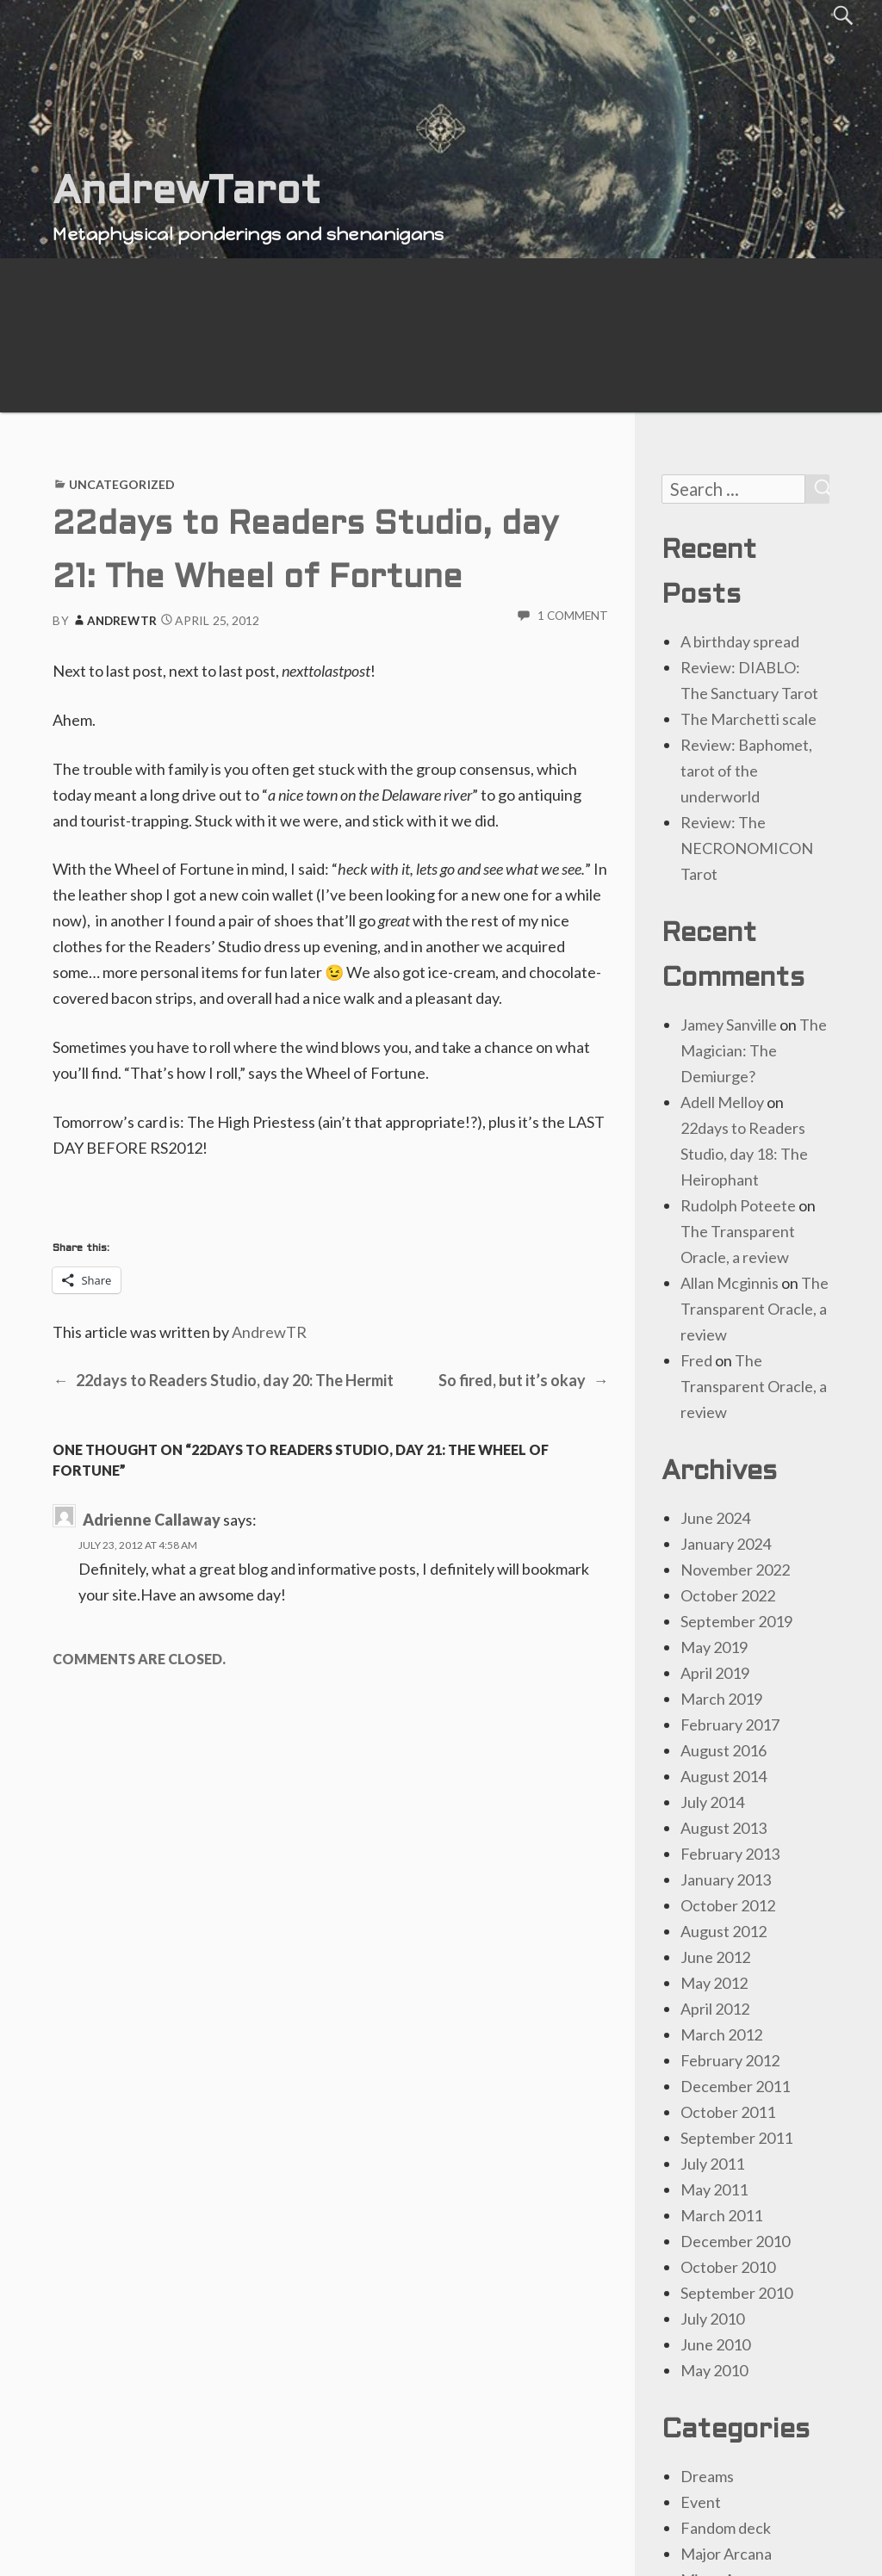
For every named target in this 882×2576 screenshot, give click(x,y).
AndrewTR (114, 621)
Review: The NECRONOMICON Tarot (746, 848)
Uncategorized (122, 484)
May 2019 (714, 1647)
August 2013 (723, 1827)
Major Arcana (726, 2553)
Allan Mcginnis (729, 1282)
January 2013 (725, 1879)
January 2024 (725, 1543)
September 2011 (736, 2137)
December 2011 (735, 2086)
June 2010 (715, 2344)
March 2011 (721, 2215)
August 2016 (723, 1750)
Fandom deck (725, 2527)
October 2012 (727, 1905)
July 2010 (712, 2318)
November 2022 (735, 1569)
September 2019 (736, 1621)
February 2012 (730, 2060)
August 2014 (723, 1776)
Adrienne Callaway (151, 1519)
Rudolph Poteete (738, 1205)
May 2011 (714, 2189)
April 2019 (714, 1672)
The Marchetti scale (748, 718)
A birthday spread (739, 641)
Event (700, 2501)
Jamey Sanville (728, 1024)
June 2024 (715, 1517)
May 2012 (714, 1982)
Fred (696, 1360)
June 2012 (715, 1956)
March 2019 (721, 1698)
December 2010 (735, 2241)
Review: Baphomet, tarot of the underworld (746, 770)
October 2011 (727, 2111)
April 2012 (714, 2008)
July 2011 (712, 2163)
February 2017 (730, 1724)
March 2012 (721, 2034)
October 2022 (727, 1595)
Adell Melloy (722, 1102)
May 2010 (714, 2370)
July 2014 (712, 1802)
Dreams (707, 2476)
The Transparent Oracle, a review (754, 1308)
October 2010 (727, 2266)
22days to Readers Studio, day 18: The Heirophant (744, 1153)
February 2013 (730, 1853)
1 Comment (573, 615)
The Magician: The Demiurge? (753, 1050)
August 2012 (723, 1931)
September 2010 (736, 2292)
